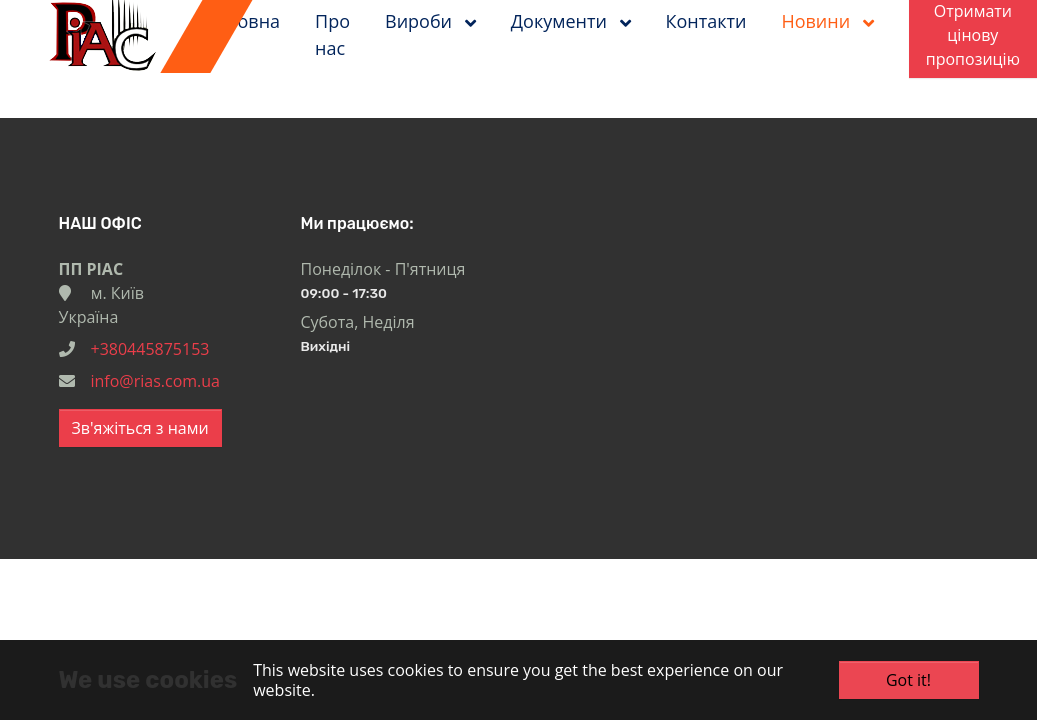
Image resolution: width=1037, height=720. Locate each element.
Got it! (908, 680)
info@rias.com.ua (156, 381)
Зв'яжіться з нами (140, 428)
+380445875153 (150, 349)
